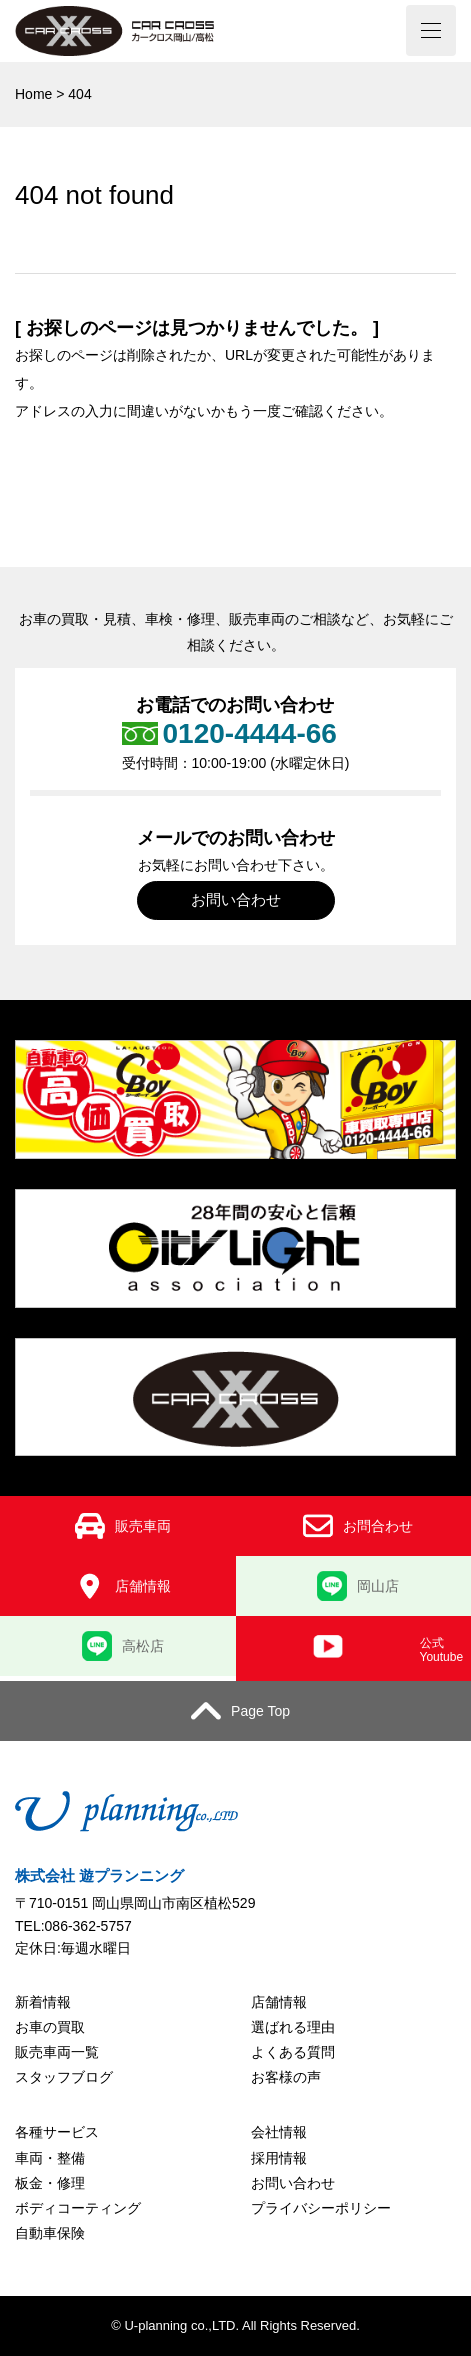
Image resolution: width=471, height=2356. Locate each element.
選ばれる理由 (293, 2027)
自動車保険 (50, 2233)
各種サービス (57, 2132)
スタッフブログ (64, 2077)
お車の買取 (50, 2027)
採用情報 (279, 2158)
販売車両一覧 (57, 2052)
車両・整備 (50, 2158)
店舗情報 (279, 2002)
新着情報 (43, 2002)
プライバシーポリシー (321, 2208)
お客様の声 (286, 2077)
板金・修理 (50, 2183)
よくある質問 (293, 2052)
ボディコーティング (78, 2208)
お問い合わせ (236, 899)
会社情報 (279, 2132)
